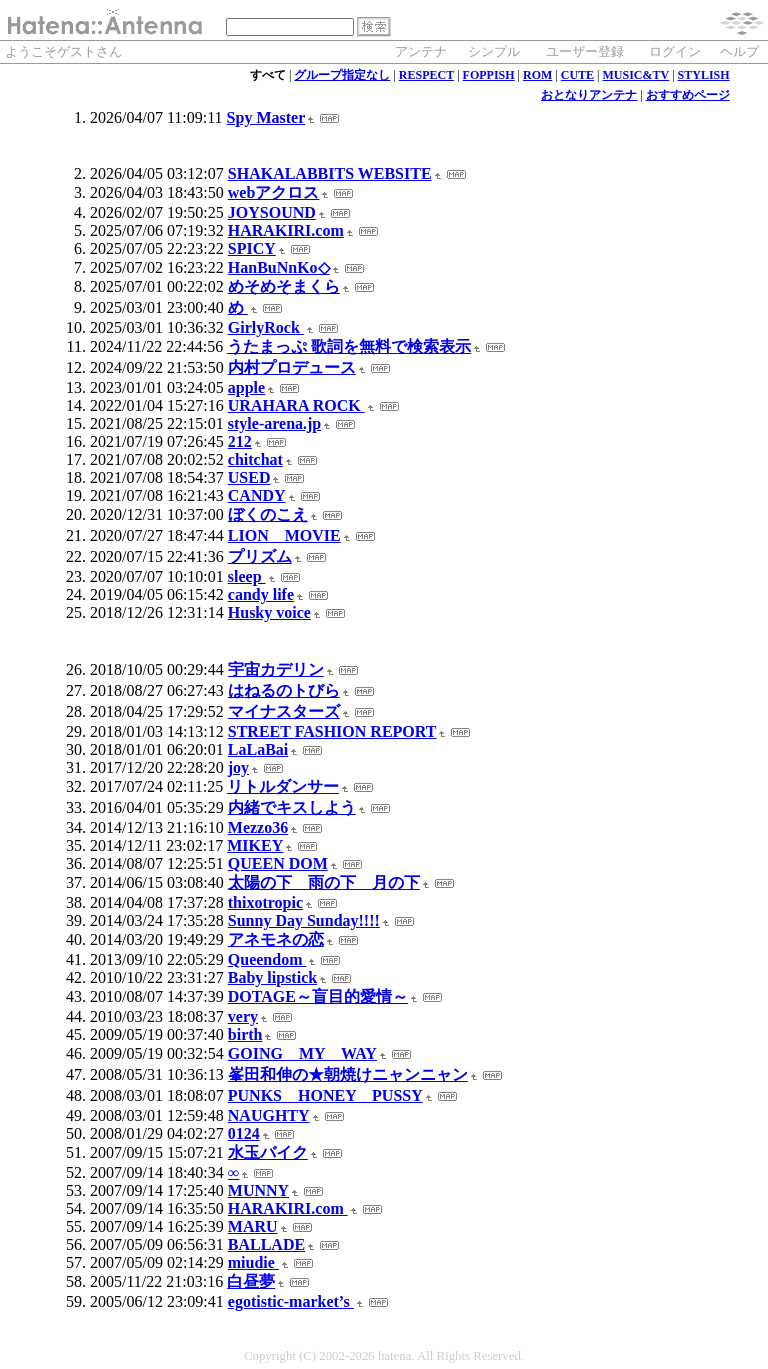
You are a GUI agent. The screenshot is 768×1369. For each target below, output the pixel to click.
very (243, 1016)
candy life (261, 594)
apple (246, 387)
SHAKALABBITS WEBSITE (330, 173)
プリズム (260, 556)
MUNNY (258, 1190)
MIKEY (255, 845)
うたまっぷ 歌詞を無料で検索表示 (349, 346)
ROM (537, 75)
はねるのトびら (284, 690)
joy (238, 767)
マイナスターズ (284, 711)
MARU (253, 1226)
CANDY (257, 495)
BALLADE (266, 1244)
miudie (253, 1262)
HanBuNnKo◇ (279, 267)
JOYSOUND (272, 212)
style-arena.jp (274, 423)
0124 (244, 1133)
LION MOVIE (284, 535)
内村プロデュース (292, 367)
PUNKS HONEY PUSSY (325, 1095)
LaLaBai (258, 749)
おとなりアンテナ (589, 95)
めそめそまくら (284, 286)
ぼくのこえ (268, 514)
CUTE (577, 75)
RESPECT (426, 75)
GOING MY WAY (302, 1053)
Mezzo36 (258, 827)
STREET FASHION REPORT (332, 731)
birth (245, 1034)
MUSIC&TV (636, 75)
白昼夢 (251, 1281)
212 (240, 441)
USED (249, 477)
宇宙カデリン (276, 669)
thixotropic (265, 902)
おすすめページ (688, 95)
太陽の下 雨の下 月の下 (324, 882)
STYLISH (704, 75)
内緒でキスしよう (292, 807)
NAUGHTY (269, 1115)
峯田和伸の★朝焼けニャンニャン (348, 1074)
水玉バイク (268, 1152)
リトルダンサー (283, 786)
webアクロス (274, 192)
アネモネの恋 (276, 939)
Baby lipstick (272, 977)
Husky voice (269, 612)
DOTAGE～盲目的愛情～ (318, 996)
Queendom (267, 959)
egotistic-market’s (291, 1301)
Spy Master (266, 117)
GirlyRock (266, 327)
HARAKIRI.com (286, 230)
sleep (247, 576)
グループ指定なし (342, 75)
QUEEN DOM (278, 863)
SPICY (252, 248)
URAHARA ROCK (296, 405)
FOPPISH (489, 75)
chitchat (255, 459)
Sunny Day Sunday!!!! (304, 920)
